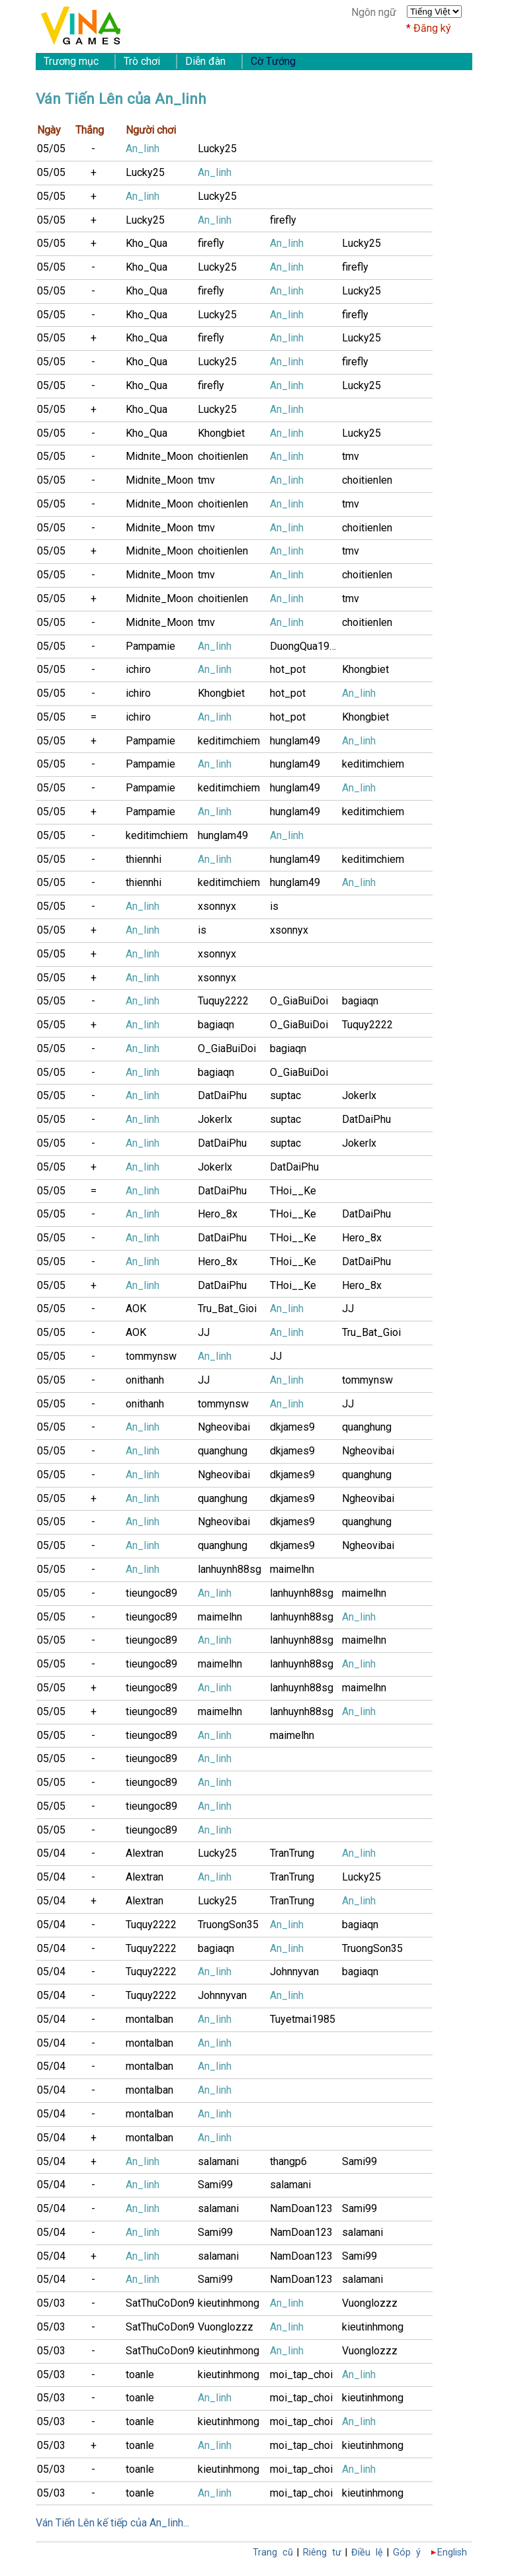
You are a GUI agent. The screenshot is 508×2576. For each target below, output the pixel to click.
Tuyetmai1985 (302, 2019)
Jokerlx (359, 1095)
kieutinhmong (228, 2303)
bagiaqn (360, 1001)
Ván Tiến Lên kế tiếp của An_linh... (112, 2522)
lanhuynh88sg (229, 1569)
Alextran (144, 1853)
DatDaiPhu (222, 1095)
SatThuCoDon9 (160, 2303)
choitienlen (223, 456)
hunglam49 (295, 740)
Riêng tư (322, 2552)
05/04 (51, 1853)
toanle (140, 2374)
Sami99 (359, 2161)
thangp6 (288, 2161)
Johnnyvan (294, 1971)
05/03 (51, 2303)
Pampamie (150, 646)
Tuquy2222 (223, 1001)
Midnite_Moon (159, 456)
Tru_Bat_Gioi (227, 1308)
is (274, 906)
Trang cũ (273, 2552)
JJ (348, 1308)
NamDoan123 (301, 2208)
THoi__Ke (293, 1190)
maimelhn (292, 1569)
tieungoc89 (151, 1593)
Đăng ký (432, 28)
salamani (218, 2161)
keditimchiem (229, 740)
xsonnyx (217, 906)
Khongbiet (221, 433)
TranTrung (292, 1853)
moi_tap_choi (301, 2374)
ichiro (138, 669)
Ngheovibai (224, 1427)
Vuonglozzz (370, 2303)
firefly (283, 220)
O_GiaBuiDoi (299, 1001)
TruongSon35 (228, 1924)
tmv (350, 456)
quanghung (367, 1427)
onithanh (145, 1380)
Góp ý (407, 2552)
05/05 (51, 148)
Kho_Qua (146, 243)
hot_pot (288, 669)
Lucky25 (217, 148)
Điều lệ (367, 2552)
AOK (136, 1308)
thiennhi (143, 859)
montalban (149, 2019)
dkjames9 (292, 1427)
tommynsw (151, 1356)
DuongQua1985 (305, 646)
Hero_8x (217, 1214)
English (452, 2552)
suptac (285, 1095)
